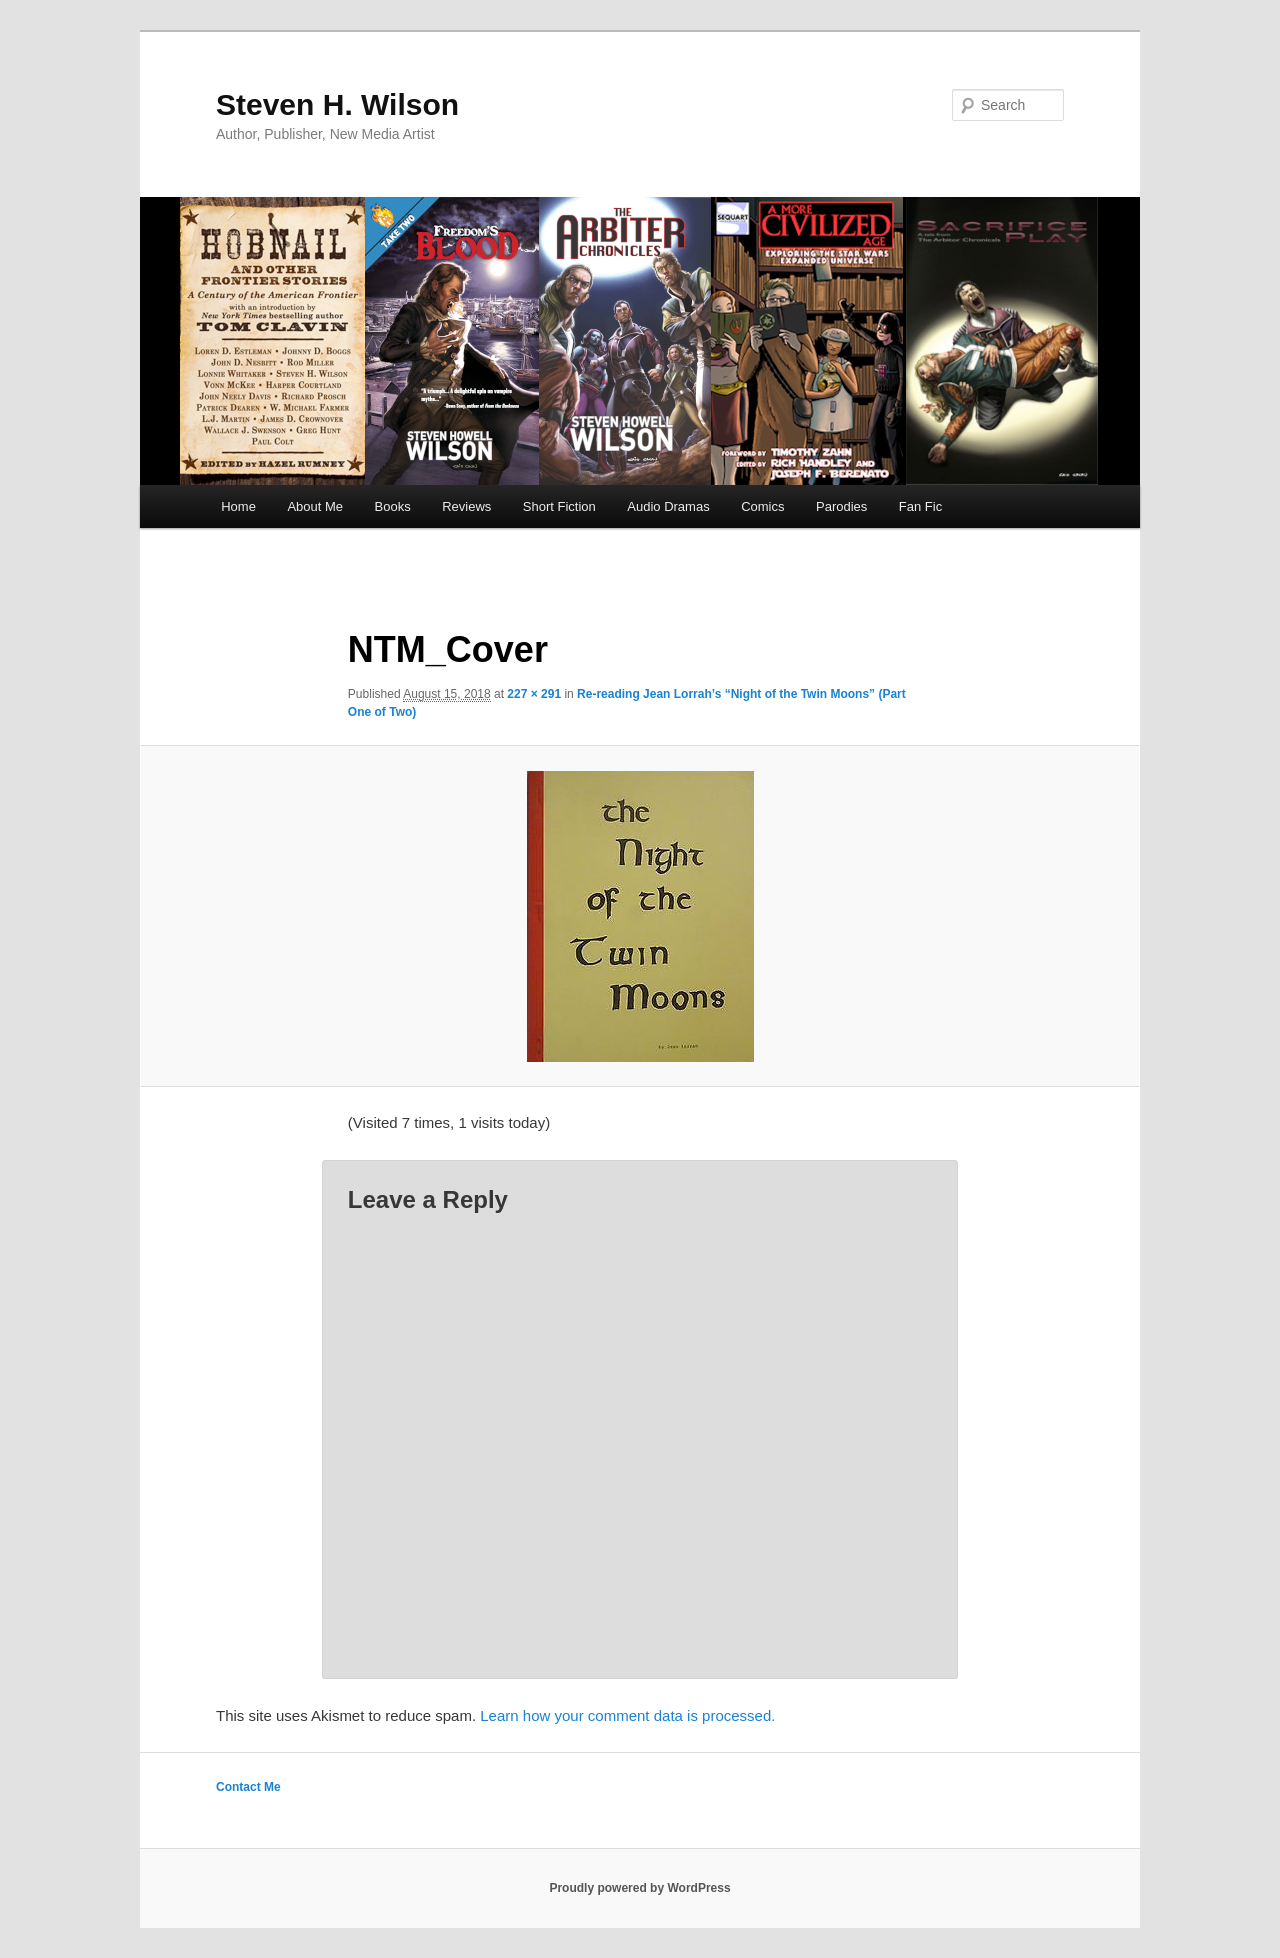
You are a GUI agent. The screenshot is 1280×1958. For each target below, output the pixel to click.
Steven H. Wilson (337, 104)
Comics (762, 506)
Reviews (466, 506)
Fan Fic (920, 506)
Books (393, 506)
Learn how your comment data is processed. (627, 1715)
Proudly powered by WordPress (639, 1888)
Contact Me (248, 1787)
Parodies (841, 506)
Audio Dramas (668, 506)
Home (238, 506)
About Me (315, 506)
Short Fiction (559, 506)
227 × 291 (534, 694)
